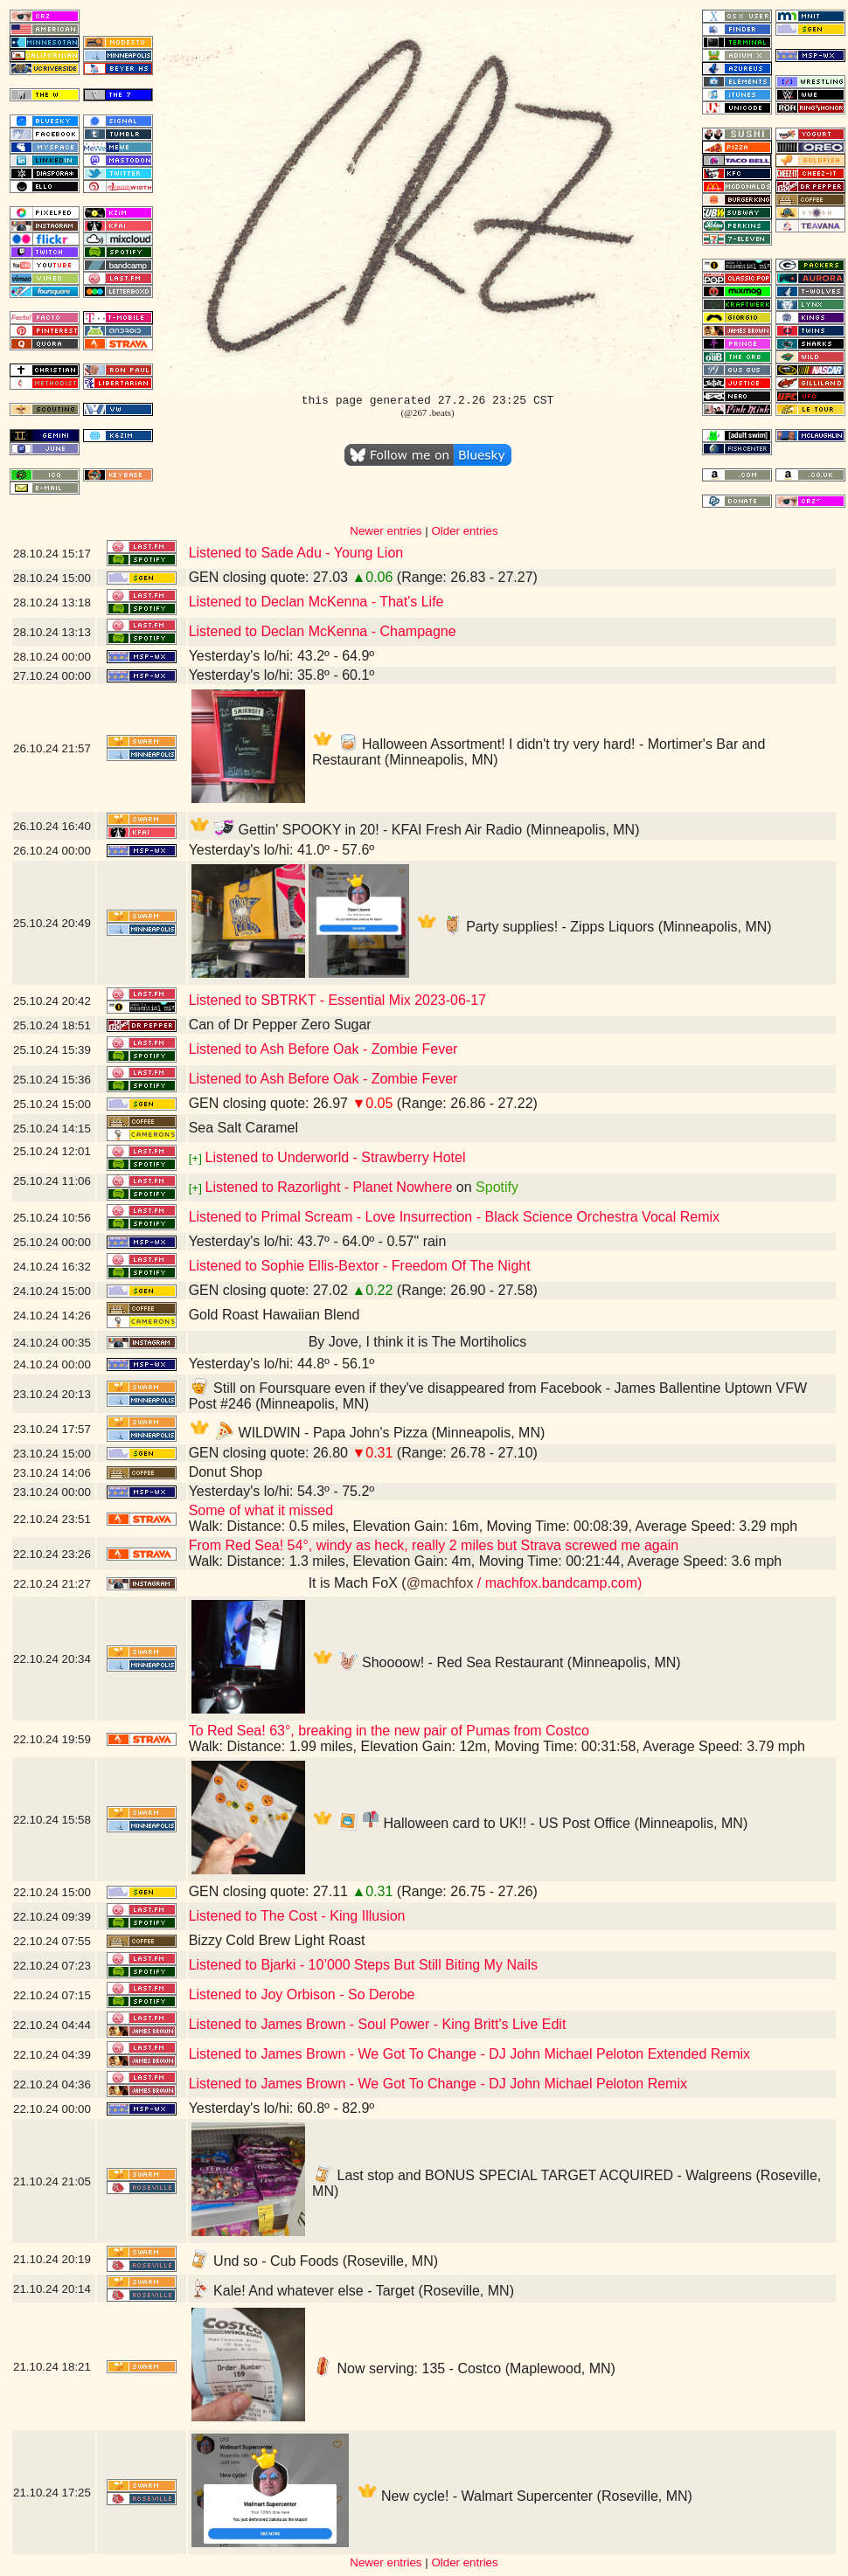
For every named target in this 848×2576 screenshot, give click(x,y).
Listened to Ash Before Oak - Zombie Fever (323, 1049)
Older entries (464, 530)
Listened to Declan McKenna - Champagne (322, 631)
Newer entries (385, 530)
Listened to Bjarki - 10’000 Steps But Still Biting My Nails (363, 1964)
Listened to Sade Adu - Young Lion (296, 552)
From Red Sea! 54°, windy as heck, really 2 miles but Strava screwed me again (433, 1545)
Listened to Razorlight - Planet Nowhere (329, 1187)
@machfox (440, 1582)
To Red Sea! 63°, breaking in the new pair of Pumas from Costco (389, 1730)
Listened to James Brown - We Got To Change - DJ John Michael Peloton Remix (438, 2083)
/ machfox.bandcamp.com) (557, 1582)
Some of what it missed (261, 1510)
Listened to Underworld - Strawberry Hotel (335, 1157)
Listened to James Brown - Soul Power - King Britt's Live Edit (377, 2024)
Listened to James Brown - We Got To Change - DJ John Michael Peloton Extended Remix (469, 2053)
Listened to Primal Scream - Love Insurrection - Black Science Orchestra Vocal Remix (454, 1216)
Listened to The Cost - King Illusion (297, 1915)
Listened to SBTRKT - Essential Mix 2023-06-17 (337, 1000)
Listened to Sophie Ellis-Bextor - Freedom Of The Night (360, 1265)
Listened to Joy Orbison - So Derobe (302, 1994)
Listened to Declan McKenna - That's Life (316, 601)
